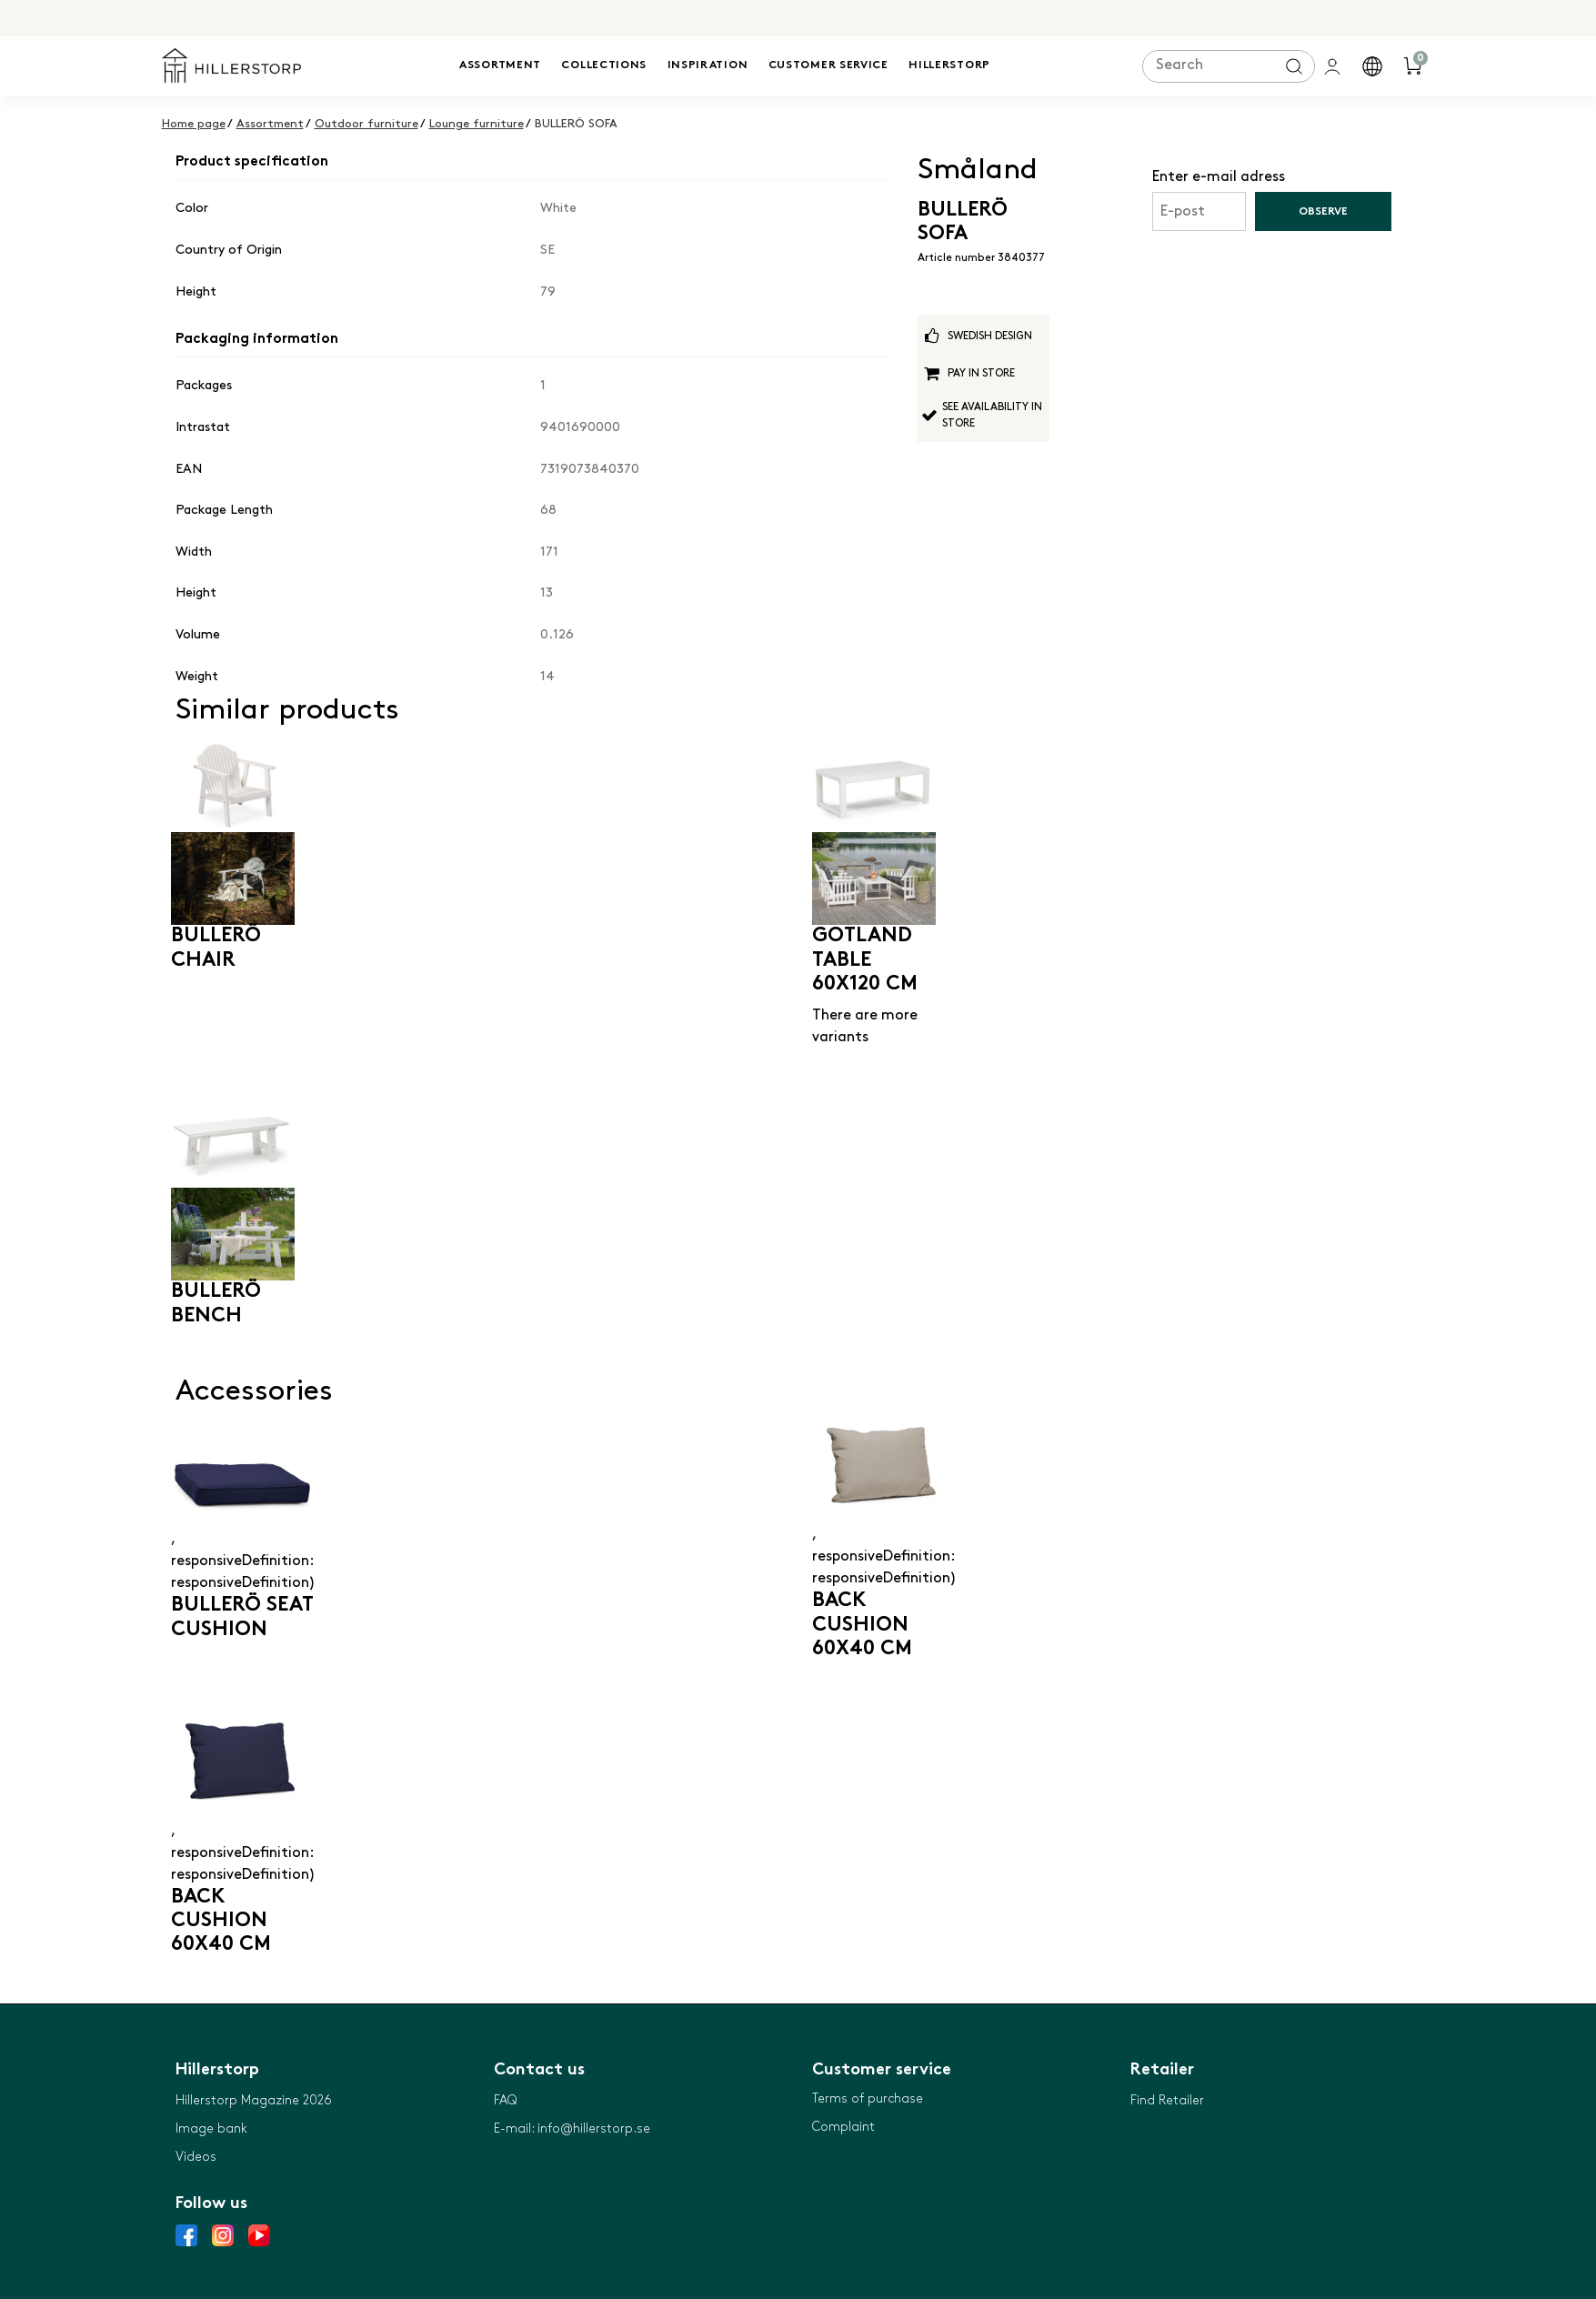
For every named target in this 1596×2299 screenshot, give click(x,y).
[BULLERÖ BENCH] (233, 1187)
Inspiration (708, 65)
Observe (1323, 211)
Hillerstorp (949, 65)
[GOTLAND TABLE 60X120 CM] (874, 832)
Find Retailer (1167, 2100)
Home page (194, 123)
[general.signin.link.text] (1335, 66)
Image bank (211, 2128)
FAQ (505, 2100)
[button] (1375, 66)
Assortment (500, 65)
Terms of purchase (867, 2098)
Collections (604, 65)
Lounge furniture (476, 123)
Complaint (843, 2127)
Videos (196, 2157)
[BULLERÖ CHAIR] (233, 832)
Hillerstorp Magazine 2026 (254, 2100)
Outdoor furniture (366, 123)
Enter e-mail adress (1218, 177)
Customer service (828, 65)
